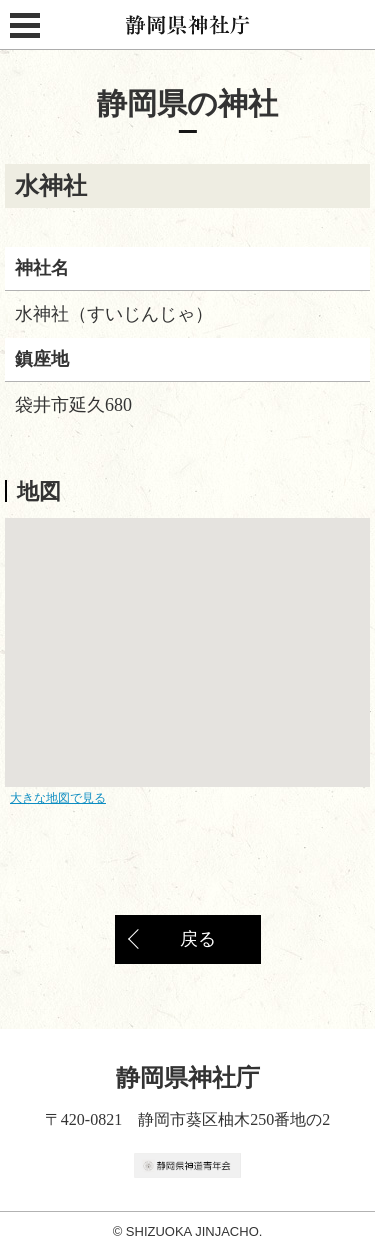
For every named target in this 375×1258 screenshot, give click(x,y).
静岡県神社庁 (188, 25)
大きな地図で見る (58, 798)
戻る (198, 939)
